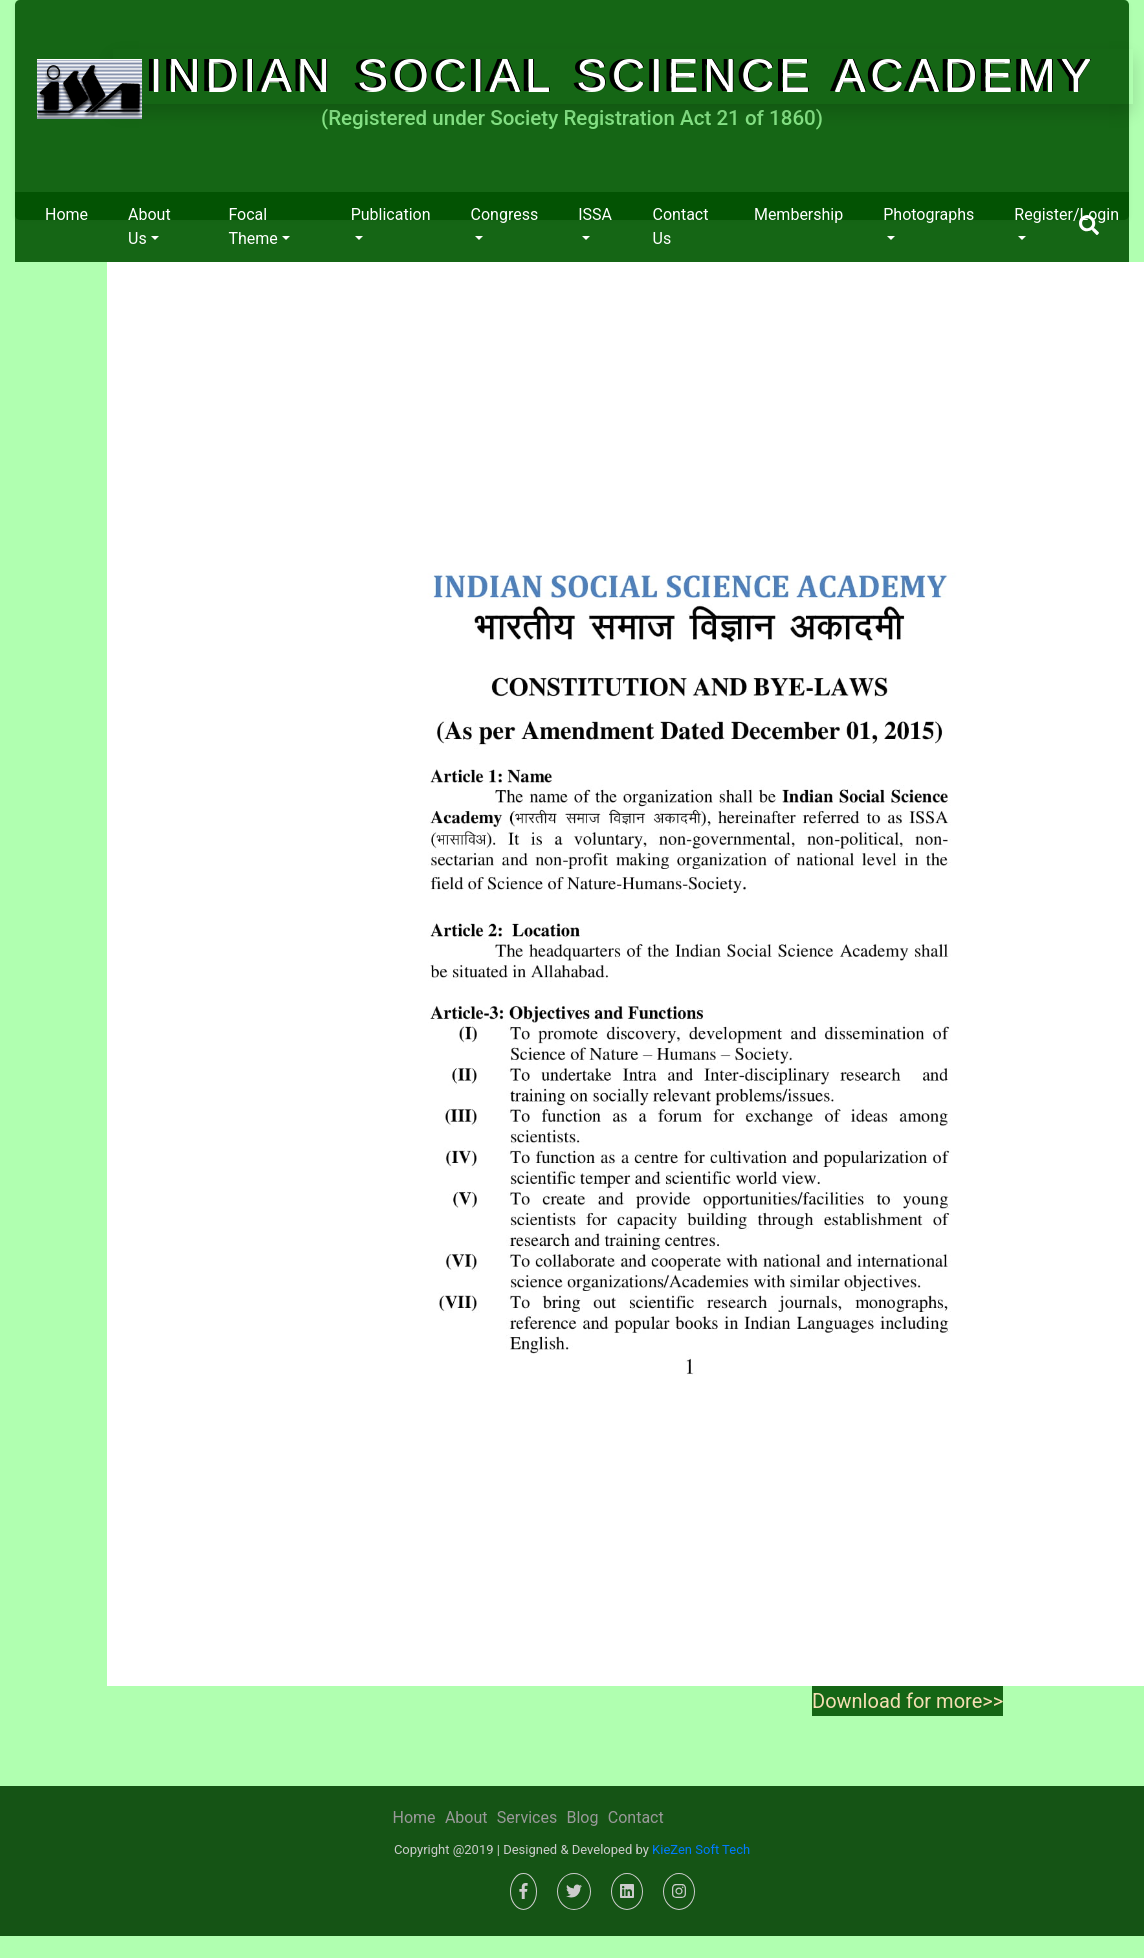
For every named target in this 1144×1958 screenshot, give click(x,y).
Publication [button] (391, 214)
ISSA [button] (595, 214)
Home (66, 214)
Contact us (681, 226)
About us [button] (149, 226)
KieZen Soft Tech (701, 1849)
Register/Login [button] (1066, 214)
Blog (582, 1817)
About (466, 1817)
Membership (798, 214)
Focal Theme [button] (252, 226)
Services (527, 1817)
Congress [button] (505, 214)
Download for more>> (907, 1701)
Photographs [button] (928, 214)
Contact (636, 1817)
